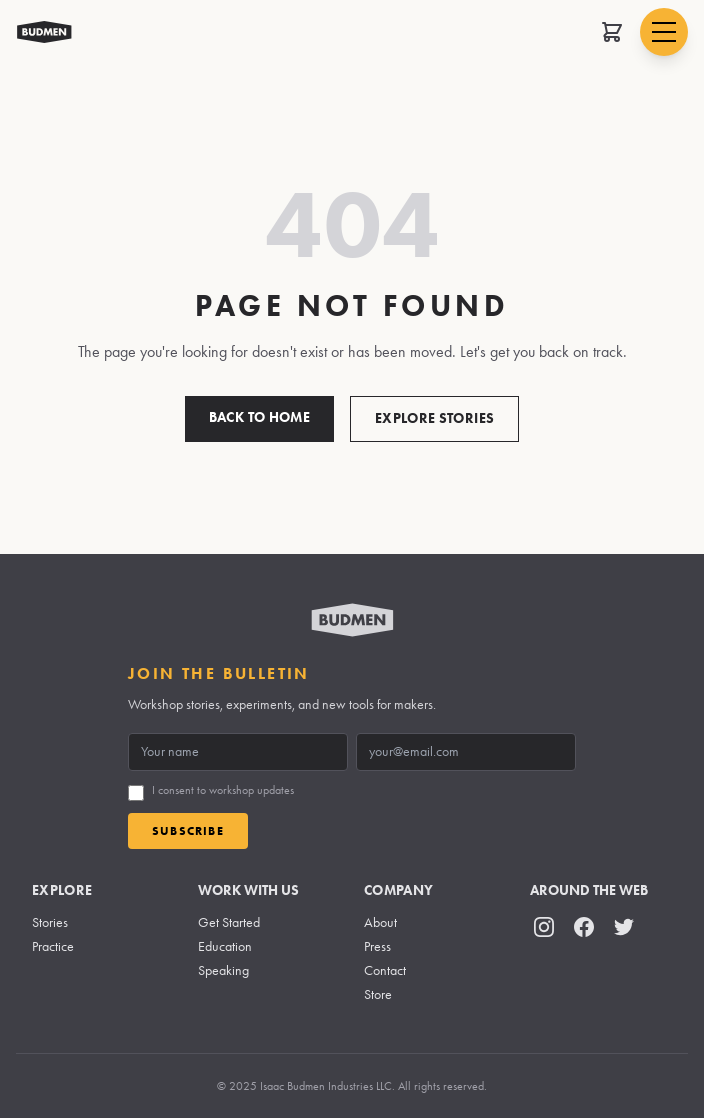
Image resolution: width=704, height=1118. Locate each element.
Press (377, 946)
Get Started (229, 922)
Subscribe (188, 830)
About (380, 922)
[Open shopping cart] (612, 32)
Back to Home (259, 417)
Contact (385, 970)
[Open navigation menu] (664, 32)
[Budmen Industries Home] (44, 32)
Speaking (223, 970)
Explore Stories (434, 418)
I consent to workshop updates (223, 790)
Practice (53, 946)
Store (378, 994)
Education (225, 946)
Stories (50, 922)
